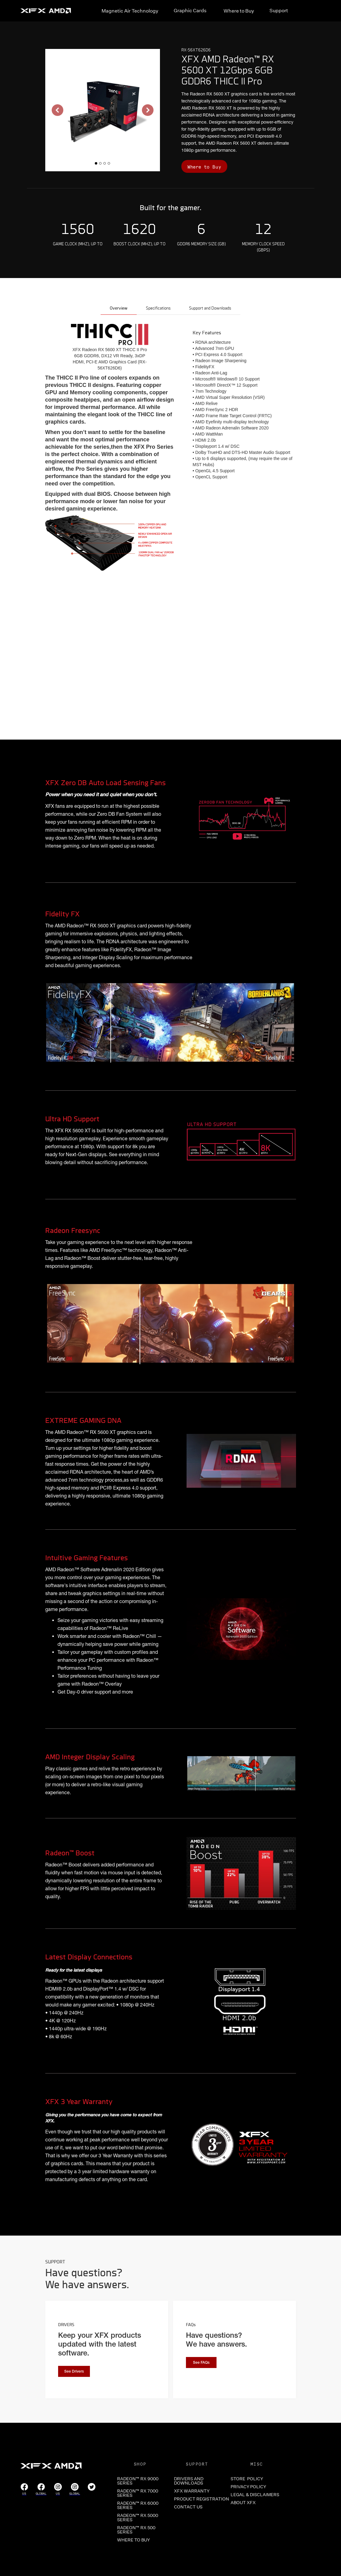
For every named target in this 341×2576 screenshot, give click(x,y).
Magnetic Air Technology (130, 11)
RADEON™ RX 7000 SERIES (137, 2493)
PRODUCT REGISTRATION (197, 2499)
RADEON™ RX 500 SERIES (136, 2530)
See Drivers (74, 2371)
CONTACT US (188, 2507)
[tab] (119, 309)
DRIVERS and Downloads (188, 2481)
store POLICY (247, 2479)
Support (278, 10)
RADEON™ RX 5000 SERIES (137, 2517)
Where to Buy (239, 11)
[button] (57, 110)
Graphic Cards (190, 10)
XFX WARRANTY (191, 2491)
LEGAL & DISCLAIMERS (255, 2494)
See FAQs (201, 2362)
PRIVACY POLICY (248, 2487)
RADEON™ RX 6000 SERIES (137, 2505)
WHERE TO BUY (133, 2540)
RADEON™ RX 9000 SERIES (137, 2481)
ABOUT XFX (243, 2502)
